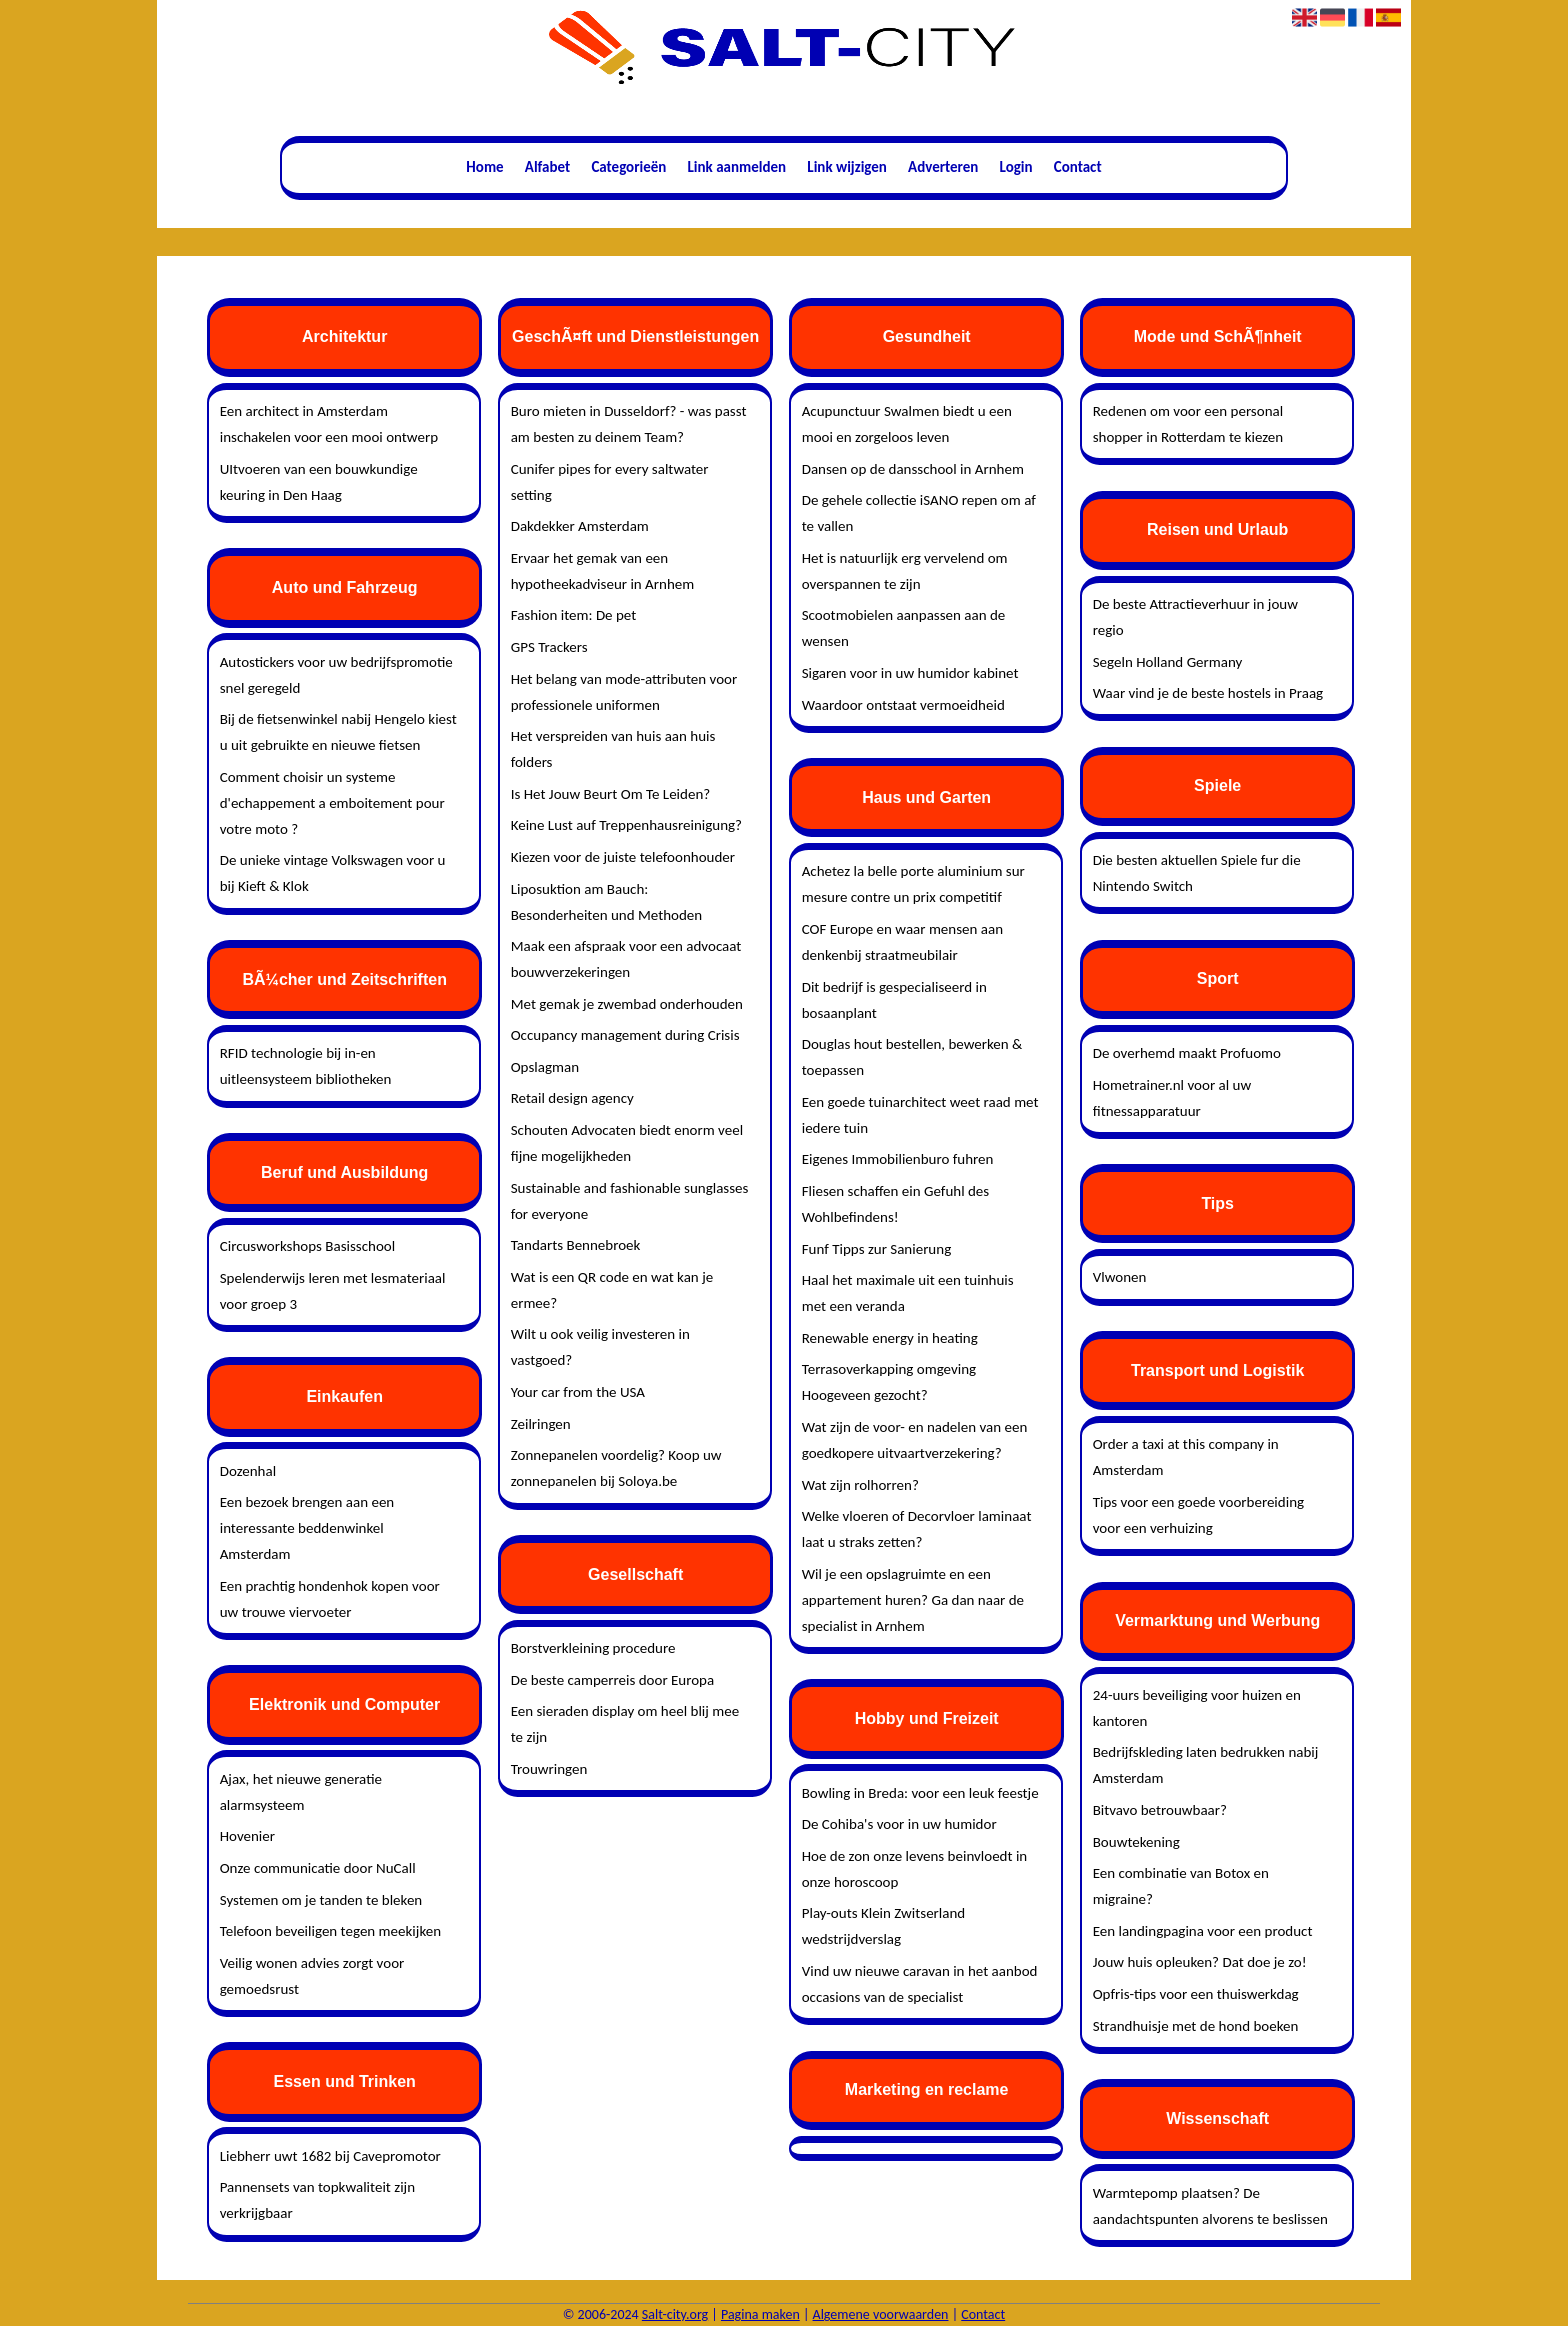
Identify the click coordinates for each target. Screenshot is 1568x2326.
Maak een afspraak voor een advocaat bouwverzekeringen (626, 959)
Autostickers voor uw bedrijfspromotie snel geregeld (336, 675)
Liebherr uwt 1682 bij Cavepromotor (330, 2156)
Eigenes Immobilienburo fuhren (898, 1159)
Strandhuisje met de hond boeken (1196, 2026)
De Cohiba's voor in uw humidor (899, 1824)
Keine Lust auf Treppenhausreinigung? (626, 825)
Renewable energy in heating (890, 1338)
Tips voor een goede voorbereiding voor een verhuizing (1198, 1515)
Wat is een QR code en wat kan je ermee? (612, 1290)
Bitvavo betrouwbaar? (1160, 1810)
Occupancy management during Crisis (625, 1035)
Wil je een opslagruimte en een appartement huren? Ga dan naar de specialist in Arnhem (913, 1600)
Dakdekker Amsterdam (580, 526)
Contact (1078, 167)
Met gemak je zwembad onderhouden (627, 1004)
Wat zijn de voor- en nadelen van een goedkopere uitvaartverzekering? (915, 1440)
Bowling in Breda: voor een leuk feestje (920, 1793)
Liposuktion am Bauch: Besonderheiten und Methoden (607, 902)
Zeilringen (541, 1424)
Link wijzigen (847, 167)
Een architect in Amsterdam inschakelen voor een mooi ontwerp (329, 424)
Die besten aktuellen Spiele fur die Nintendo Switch (1197, 873)
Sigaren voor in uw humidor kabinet (910, 673)
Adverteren (943, 167)
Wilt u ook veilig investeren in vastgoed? (600, 1347)
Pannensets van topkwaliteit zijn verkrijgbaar (317, 2200)
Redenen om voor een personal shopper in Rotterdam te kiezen (1188, 424)
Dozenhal (248, 1471)
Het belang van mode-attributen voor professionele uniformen (624, 692)
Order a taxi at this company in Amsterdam (1186, 1457)
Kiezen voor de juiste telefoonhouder (623, 857)
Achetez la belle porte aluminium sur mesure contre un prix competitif (913, 884)
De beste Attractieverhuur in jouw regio (1195, 617)
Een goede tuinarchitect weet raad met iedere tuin (920, 1115)
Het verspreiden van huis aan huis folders (613, 749)
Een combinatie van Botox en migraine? (1181, 1886)
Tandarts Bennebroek (576, 1245)
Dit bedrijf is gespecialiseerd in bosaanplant (894, 1000)
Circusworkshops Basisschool (307, 1246)
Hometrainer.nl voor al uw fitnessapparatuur (1172, 1098)
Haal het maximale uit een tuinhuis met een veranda (908, 1293)
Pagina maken (760, 2314)
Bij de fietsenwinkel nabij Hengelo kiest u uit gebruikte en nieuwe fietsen (338, 732)
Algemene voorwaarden (881, 2314)
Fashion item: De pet (574, 615)
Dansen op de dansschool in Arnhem (913, 469)
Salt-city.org (675, 2314)
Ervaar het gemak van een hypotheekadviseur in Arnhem (603, 571)
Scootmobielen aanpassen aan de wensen (904, 628)
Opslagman (545, 1067)
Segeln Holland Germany (1168, 662)
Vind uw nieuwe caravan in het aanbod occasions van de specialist (920, 1984)
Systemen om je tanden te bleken (321, 1900)
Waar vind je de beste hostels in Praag (1208, 693)
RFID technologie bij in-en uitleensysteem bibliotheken (306, 1066)
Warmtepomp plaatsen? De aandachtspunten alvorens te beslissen (1210, 2206)
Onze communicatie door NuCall (318, 1868)
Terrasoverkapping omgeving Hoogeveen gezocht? (889, 1382)
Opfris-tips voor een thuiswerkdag (1196, 1994)
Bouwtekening (1136, 1842)
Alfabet (547, 167)
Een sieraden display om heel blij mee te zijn (625, 1724)
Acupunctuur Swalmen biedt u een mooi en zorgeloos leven (907, 424)
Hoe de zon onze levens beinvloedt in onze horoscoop (915, 1869)
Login (1016, 167)
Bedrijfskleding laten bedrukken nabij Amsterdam (1206, 1765)
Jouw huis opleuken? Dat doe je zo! (1200, 1962)
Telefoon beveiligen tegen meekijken (330, 1931)
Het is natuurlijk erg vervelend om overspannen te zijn (905, 571)
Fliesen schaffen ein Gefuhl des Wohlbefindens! (896, 1204)
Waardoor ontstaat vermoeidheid (903, 705)
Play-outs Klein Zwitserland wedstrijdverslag (884, 1926)
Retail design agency (572, 1098)
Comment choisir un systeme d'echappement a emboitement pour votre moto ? (332, 803)
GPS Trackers (549, 647)
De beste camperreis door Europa (613, 1680)
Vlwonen (1120, 1277)
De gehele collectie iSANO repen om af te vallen (919, 513)
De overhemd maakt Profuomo (1187, 1053)
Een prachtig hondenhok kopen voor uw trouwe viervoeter (330, 1599)
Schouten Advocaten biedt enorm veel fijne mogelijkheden (627, 1143)
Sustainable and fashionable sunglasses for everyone (630, 1201)
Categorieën (628, 167)
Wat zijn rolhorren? (860, 1485)
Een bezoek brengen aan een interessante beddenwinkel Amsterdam (307, 1528)
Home (484, 167)
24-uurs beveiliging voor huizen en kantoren (1197, 1708)
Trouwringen (549, 1769)
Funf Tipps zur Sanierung (877, 1249)
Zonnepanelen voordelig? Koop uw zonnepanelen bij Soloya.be (616, 1468)
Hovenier (247, 1836)
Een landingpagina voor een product (1203, 1931)
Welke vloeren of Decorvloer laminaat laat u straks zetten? (917, 1529)
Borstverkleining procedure (593, 1648)
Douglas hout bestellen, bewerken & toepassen (912, 1057)
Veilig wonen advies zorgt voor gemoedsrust (312, 1976)
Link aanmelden (737, 167)
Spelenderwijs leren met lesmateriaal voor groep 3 (333, 1291)
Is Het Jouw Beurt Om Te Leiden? (611, 794)
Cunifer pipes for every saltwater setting (610, 482)
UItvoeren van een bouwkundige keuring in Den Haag (319, 482)
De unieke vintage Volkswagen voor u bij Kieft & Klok (333, 873)
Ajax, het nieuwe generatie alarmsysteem (301, 1792)
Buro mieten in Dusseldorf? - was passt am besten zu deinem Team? (629, 424)
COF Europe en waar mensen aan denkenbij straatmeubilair (902, 942)
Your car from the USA (578, 1392)
